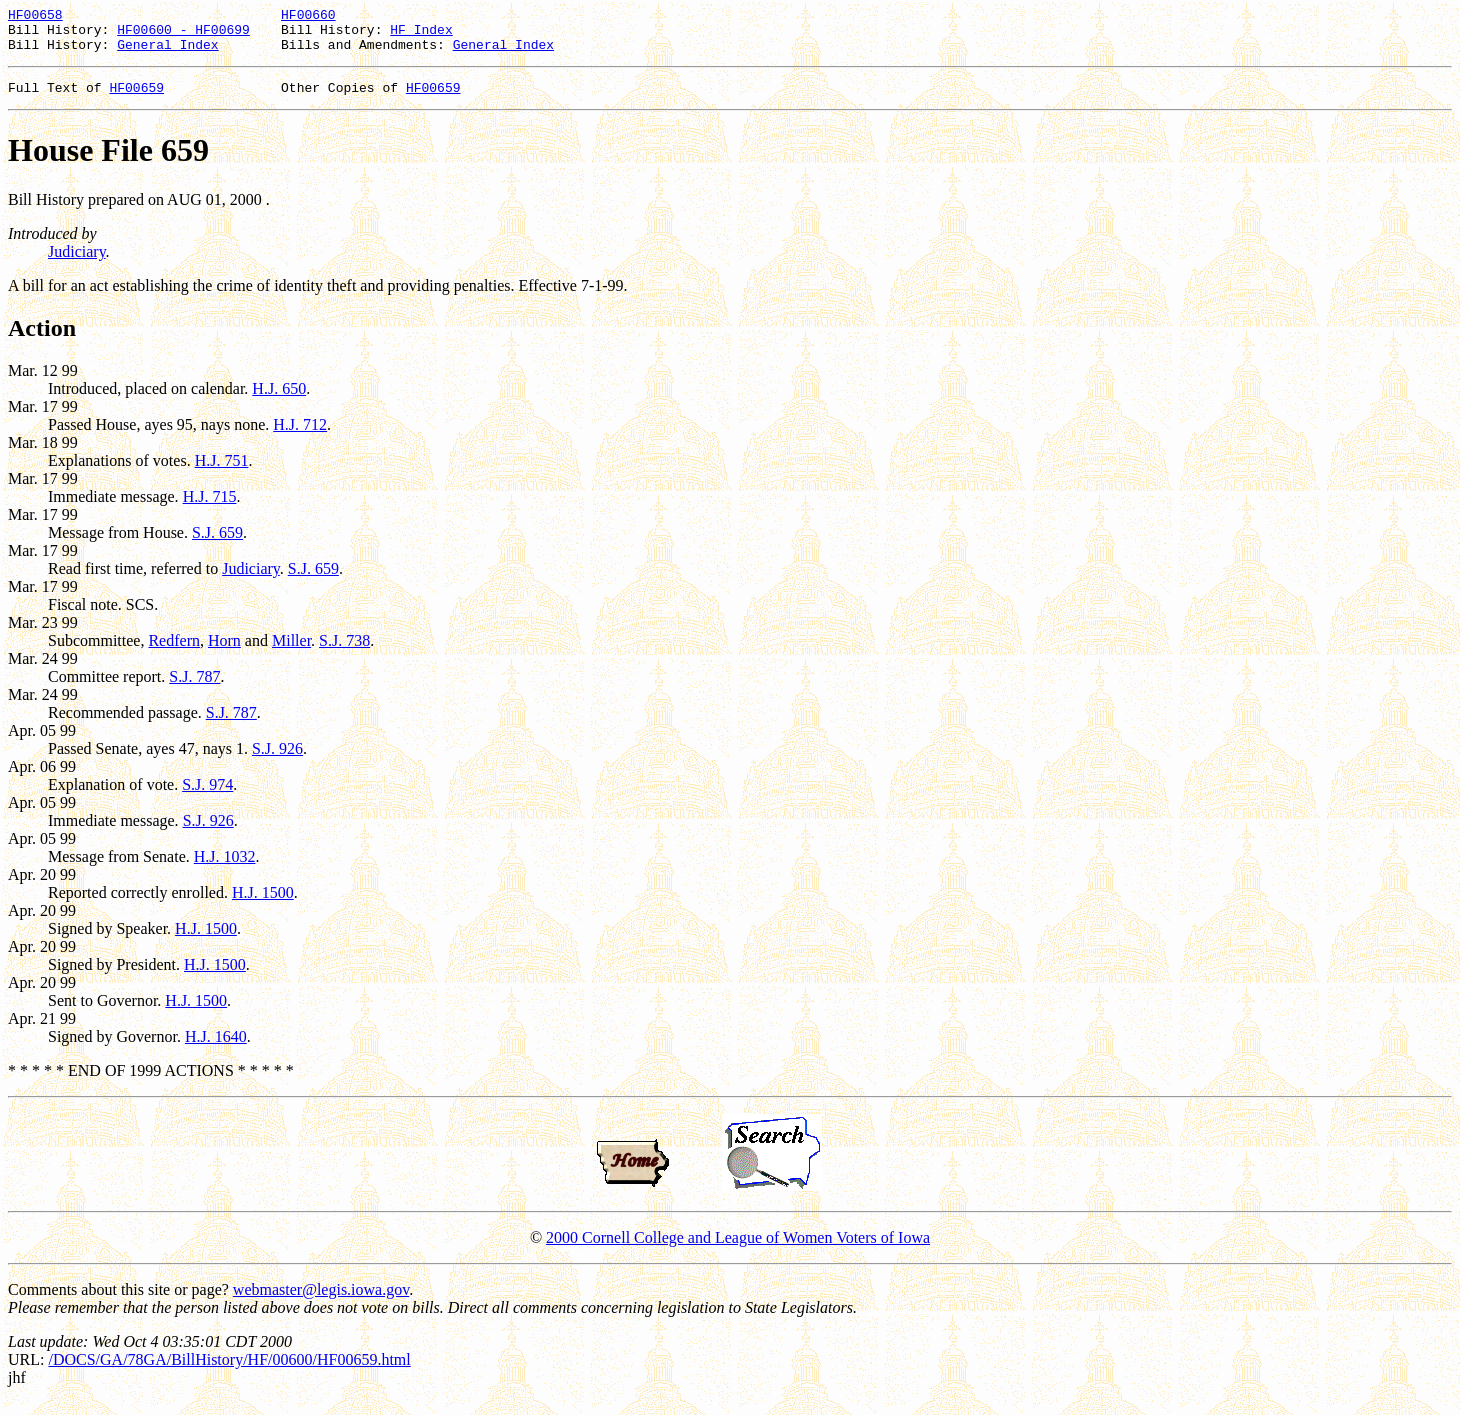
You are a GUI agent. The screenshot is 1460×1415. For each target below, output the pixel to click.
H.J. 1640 (216, 1048)
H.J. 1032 (225, 868)
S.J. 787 (194, 688)
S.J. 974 (207, 796)
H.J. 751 (222, 472)
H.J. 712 (300, 436)
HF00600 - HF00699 (183, 35)
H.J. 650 (279, 400)
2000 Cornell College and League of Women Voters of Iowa (738, 1249)
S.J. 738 (344, 652)
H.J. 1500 (263, 904)
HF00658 (35, 17)
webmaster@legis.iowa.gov (321, 1301)
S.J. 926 (277, 760)
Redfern (174, 652)
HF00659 (136, 99)
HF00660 (308, 17)
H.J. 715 (210, 508)
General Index (167, 53)
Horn (224, 652)
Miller (291, 652)
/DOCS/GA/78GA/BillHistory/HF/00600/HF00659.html (229, 1371)
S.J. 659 (217, 544)
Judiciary (77, 263)
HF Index (421, 35)
